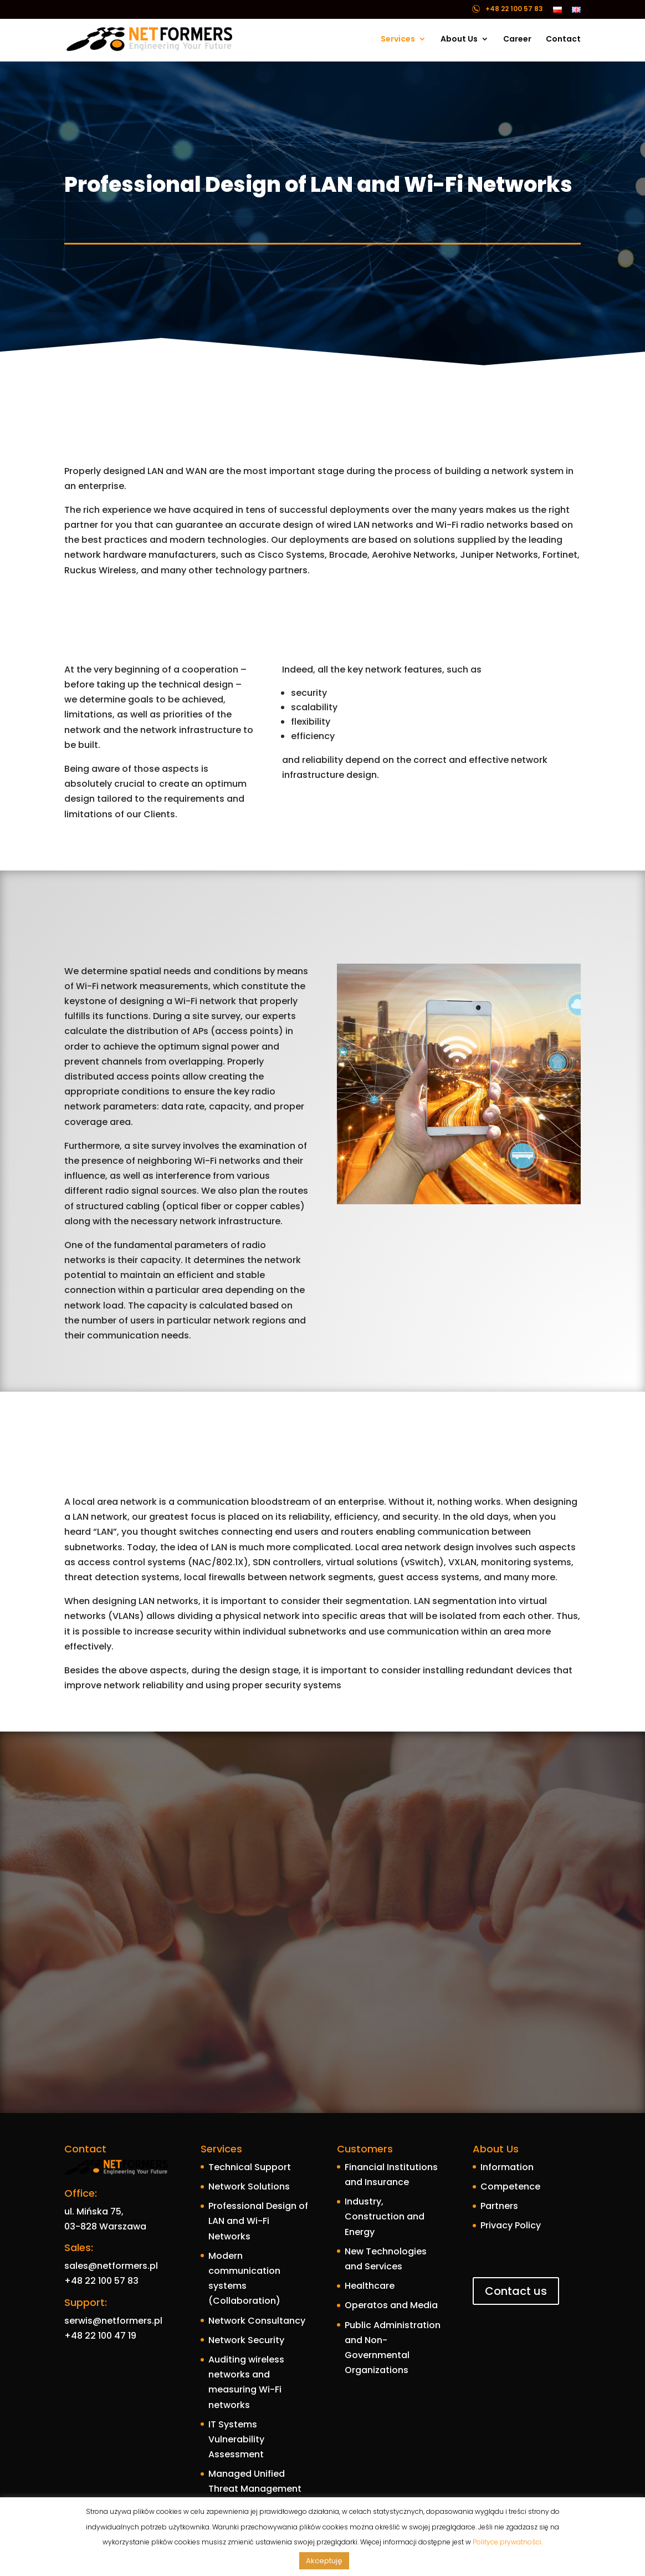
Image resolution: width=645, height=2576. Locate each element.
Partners (499, 2206)
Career (517, 39)
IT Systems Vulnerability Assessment (236, 2439)
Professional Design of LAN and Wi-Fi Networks (258, 2221)
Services (398, 39)
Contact (563, 39)
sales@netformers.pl (111, 2265)
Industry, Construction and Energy (384, 2216)
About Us (459, 39)
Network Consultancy (256, 2320)
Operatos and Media (391, 2305)
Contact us (516, 2291)
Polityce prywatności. (507, 2542)
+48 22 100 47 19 (100, 2335)
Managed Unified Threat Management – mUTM (254, 2488)
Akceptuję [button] (324, 2560)
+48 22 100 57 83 (101, 2280)
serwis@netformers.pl (113, 2320)
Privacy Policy (510, 2225)
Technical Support (249, 2167)
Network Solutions (249, 2186)
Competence (510, 2186)
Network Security (246, 2340)
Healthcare (370, 2285)
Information (507, 2167)
